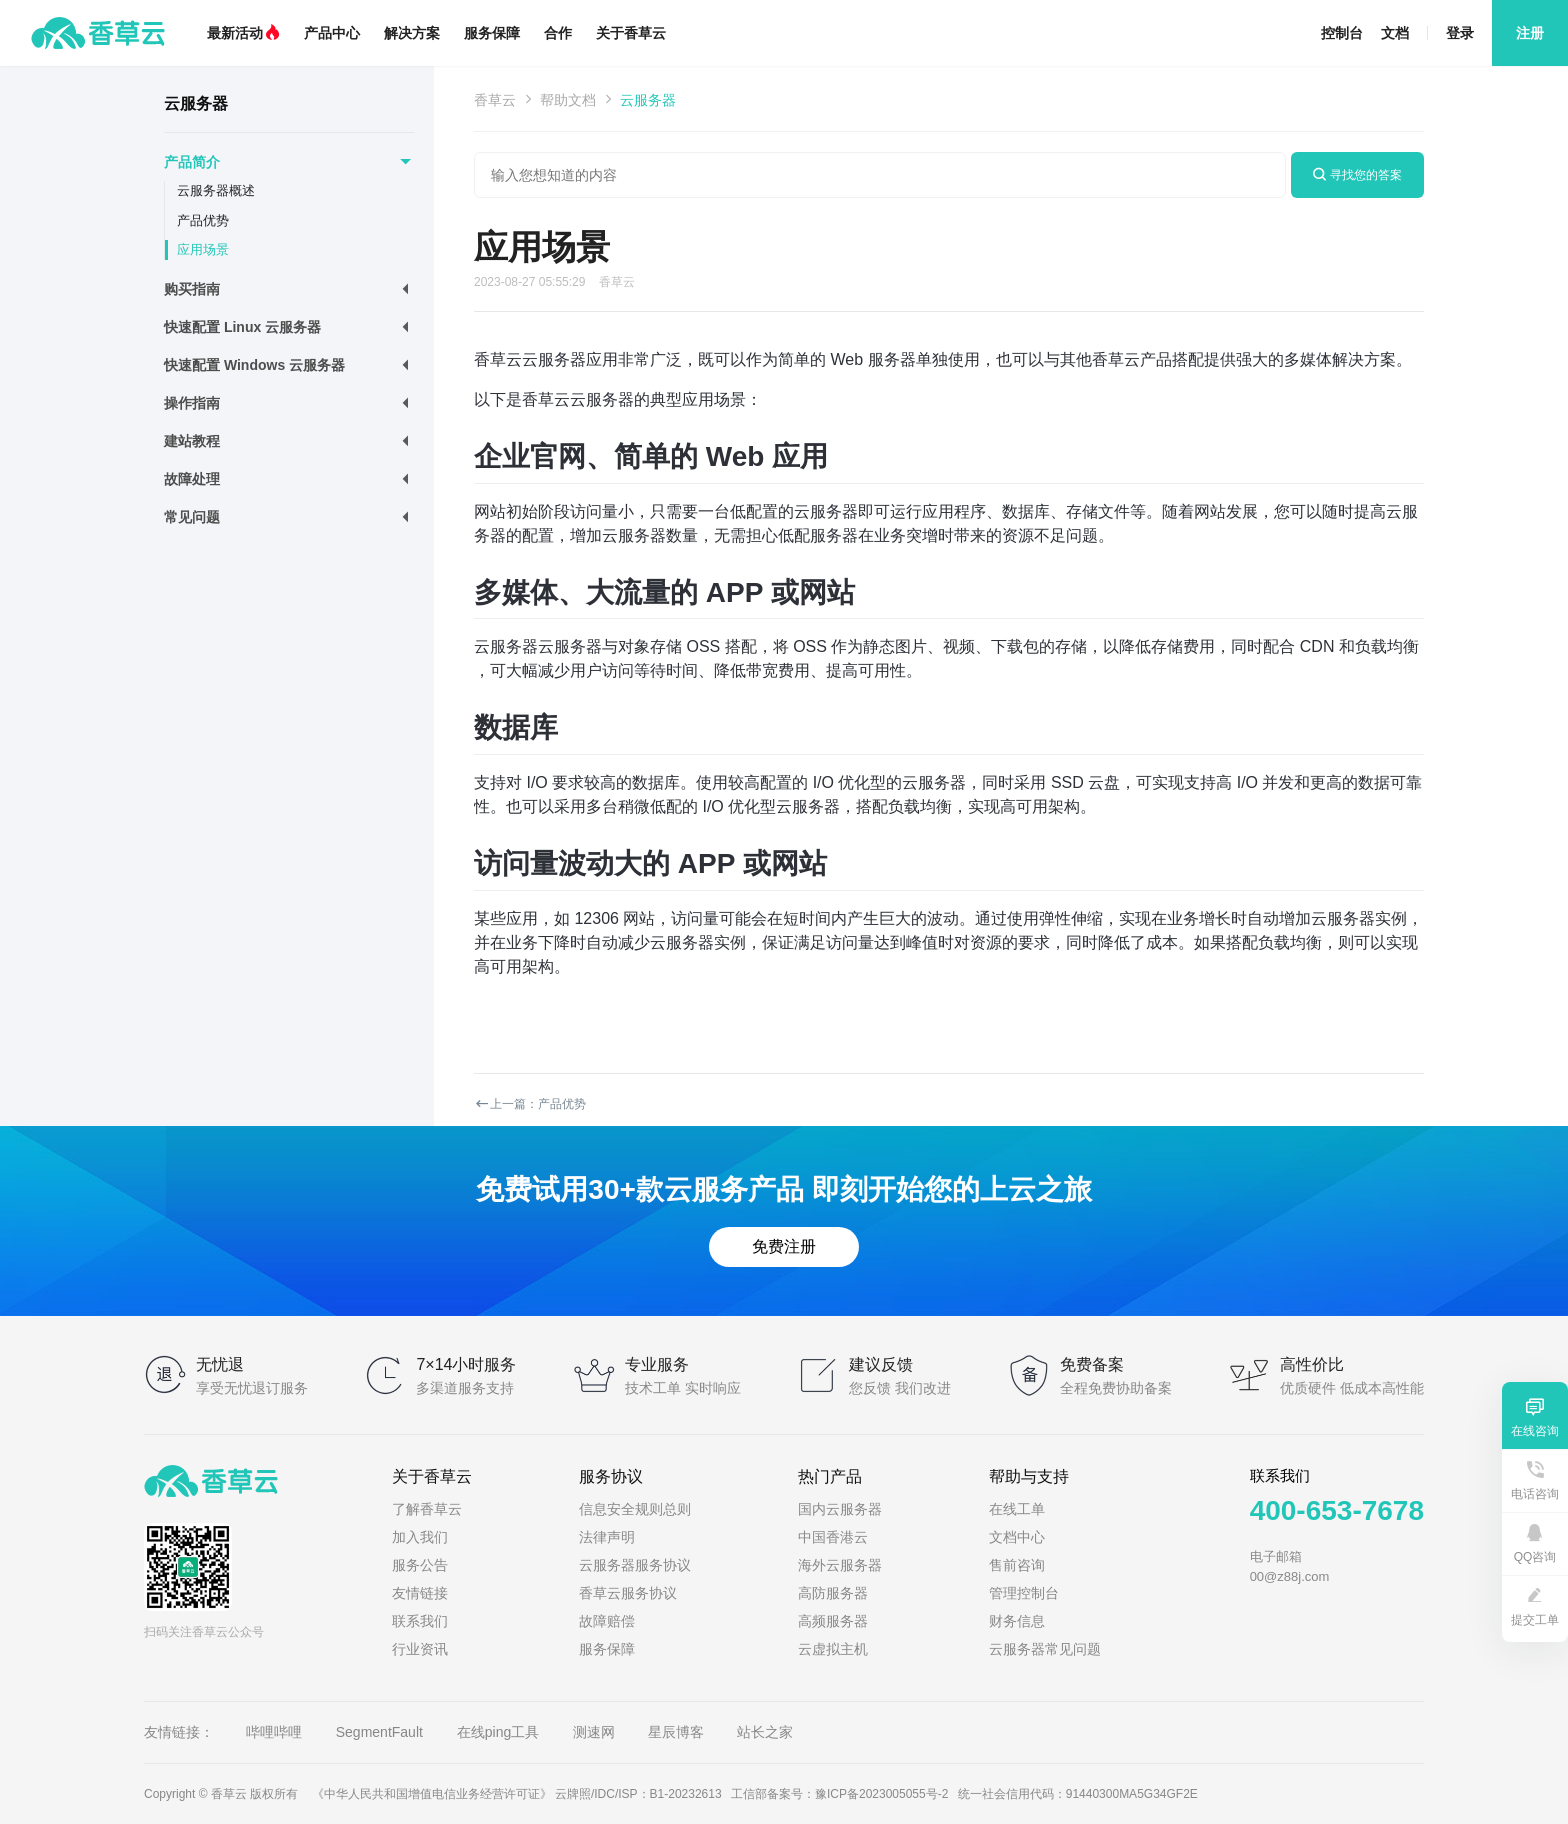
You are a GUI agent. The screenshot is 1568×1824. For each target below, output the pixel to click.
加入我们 (420, 1537)
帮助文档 (568, 100)
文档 (1395, 33)
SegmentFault (381, 1732)
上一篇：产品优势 (530, 1104)
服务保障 (492, 33)
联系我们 (420, 1621)
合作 (558, 33)
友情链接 (420, 1593)
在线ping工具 (498, 1732)
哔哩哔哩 (274, 1732)
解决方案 (412, 33)
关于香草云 (631, 33)
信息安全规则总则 (635, 1509)
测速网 (594, 1732)
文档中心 (1017, 1537)
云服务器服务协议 (635, 1565)
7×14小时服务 (466, 1364)
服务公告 (420, 1565)
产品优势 (203, 220)
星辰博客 (676, 1732)
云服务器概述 (216, 190)
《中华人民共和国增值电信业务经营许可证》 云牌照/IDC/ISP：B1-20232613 (517, 1794)
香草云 (495, 100)
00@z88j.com (1290, 1576)
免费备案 (1092, 1364)
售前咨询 (1017, 1565)
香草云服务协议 (628, 1593)
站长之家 (765, 1732)
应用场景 (203, 249)
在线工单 (1017, 1509)
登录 (1460, 33)
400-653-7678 (1337, 1510)
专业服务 (657, 1364)
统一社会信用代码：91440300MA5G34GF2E (1078, 1794)
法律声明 (607, 1537)
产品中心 (332, 33)
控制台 (1342, 33)
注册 (1530, 33)
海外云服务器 (840, 1565)
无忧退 (220, 1364)
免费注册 (784, 1246)
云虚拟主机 (833, 1649)
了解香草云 (427, 1509)
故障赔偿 (607, 1621)
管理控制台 (1024, 1593)
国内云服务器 (840, 1509)
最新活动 (243, 33)
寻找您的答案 (1357, 175)
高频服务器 (833, 1621)
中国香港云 (833, 1537)
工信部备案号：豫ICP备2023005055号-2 (839, 1794)
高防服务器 (833, 1593)
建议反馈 (881, 1364)
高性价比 (1312, 1364)
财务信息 (1017, 1621)
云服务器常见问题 (1045, 1649)
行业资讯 (420, 1649)
